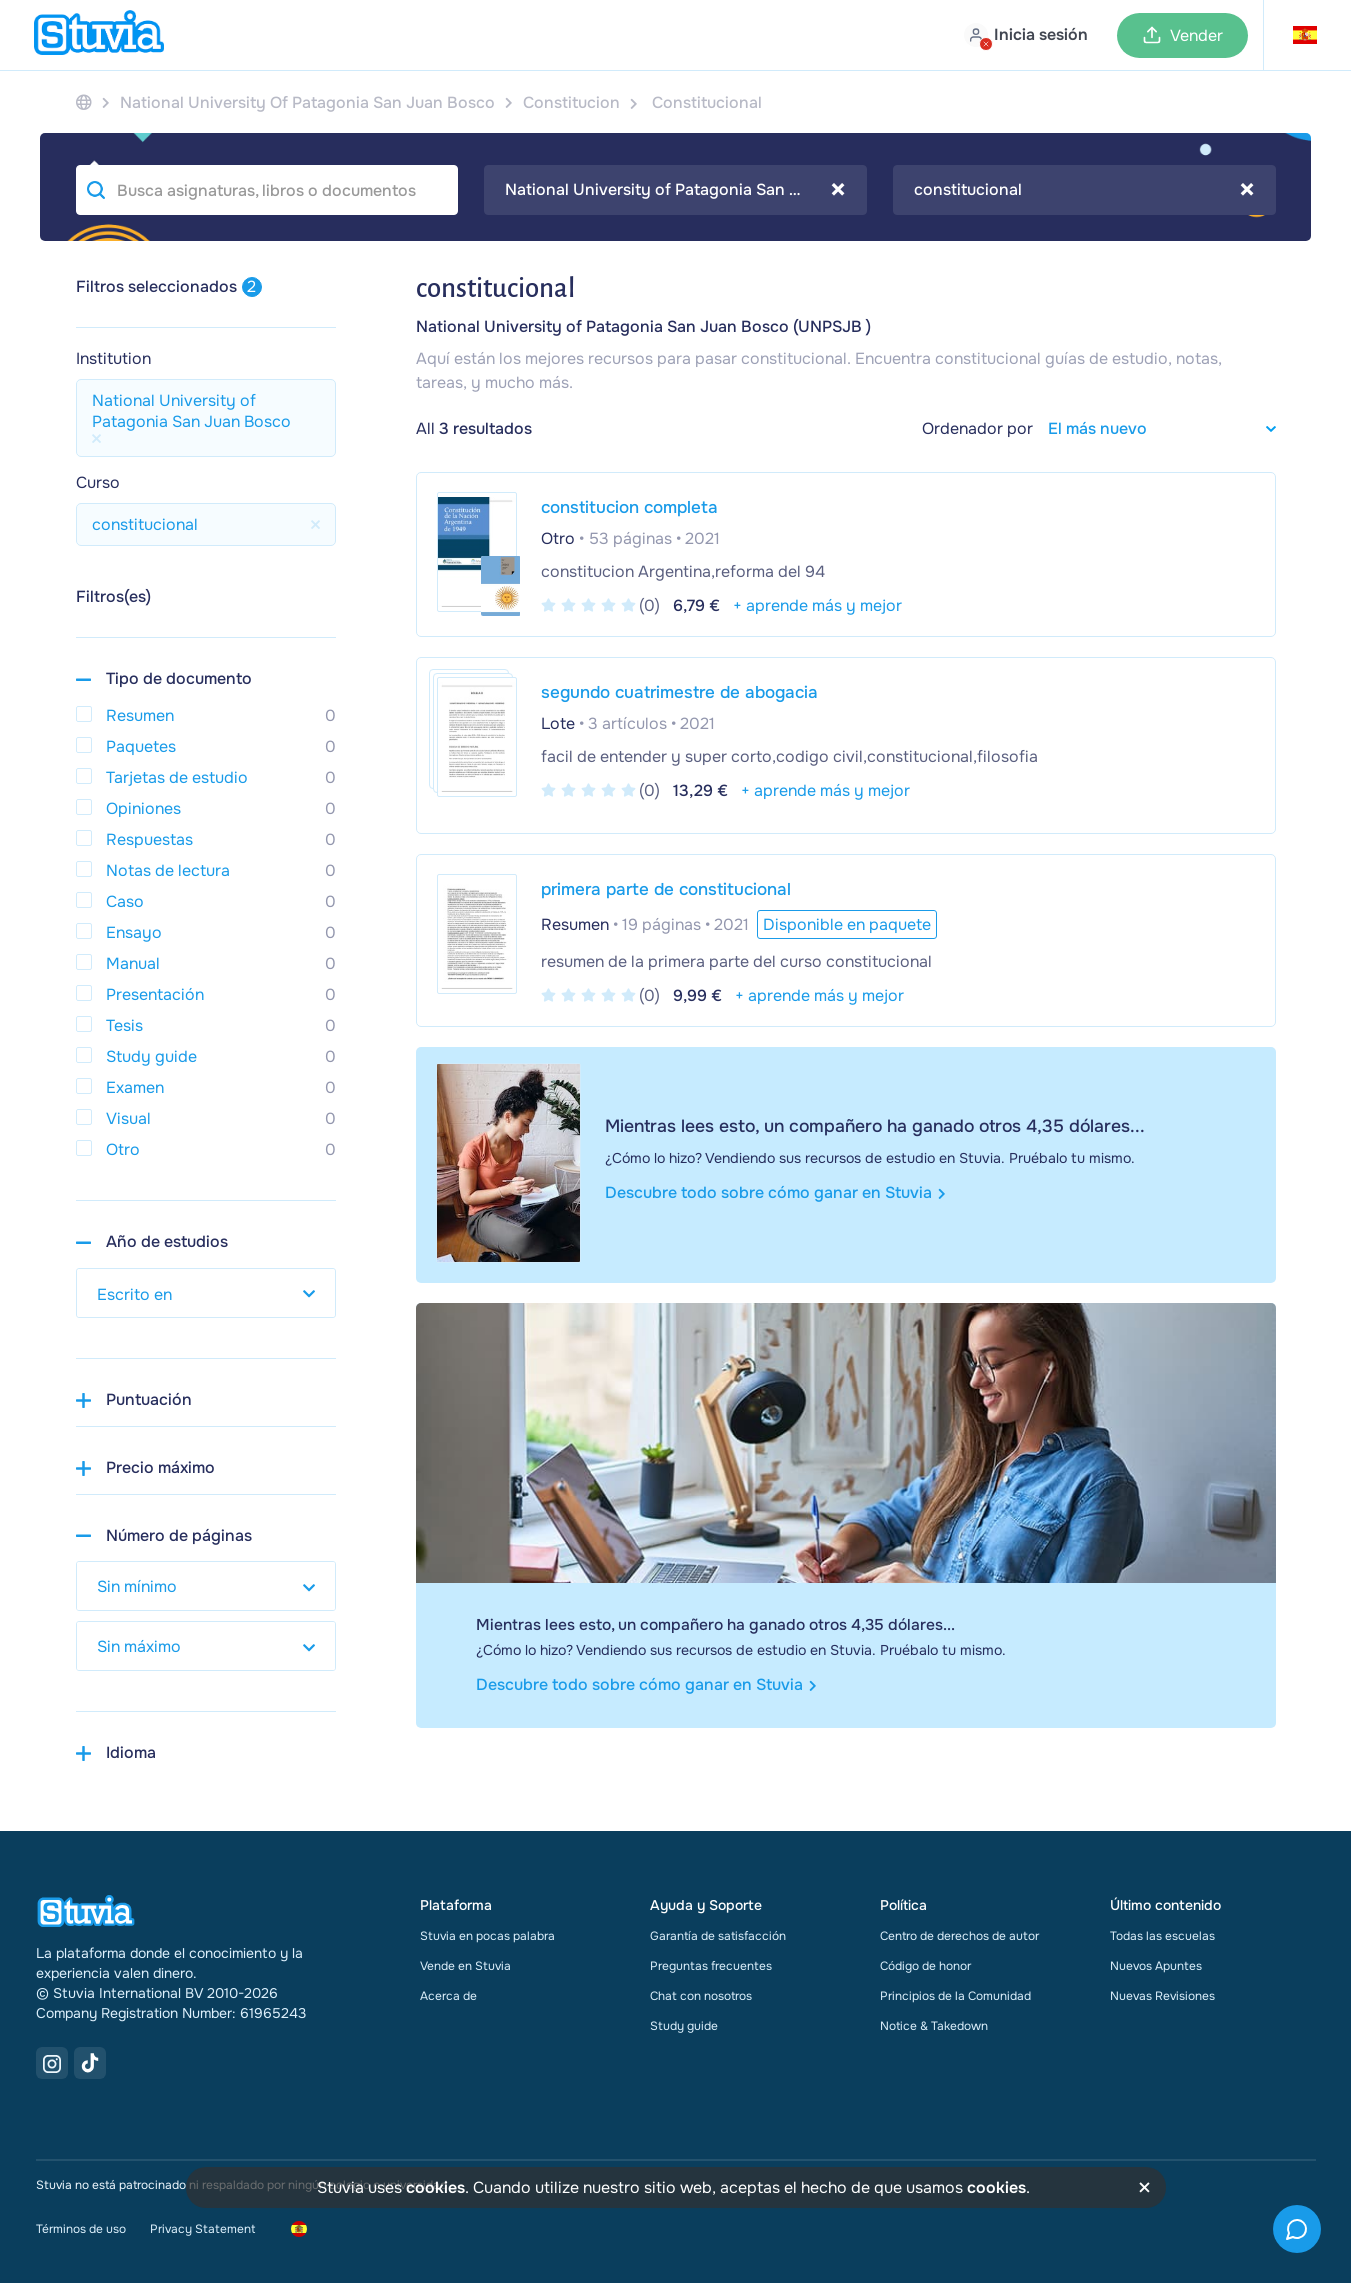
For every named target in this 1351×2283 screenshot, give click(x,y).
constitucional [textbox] (1084, 190)
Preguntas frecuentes (711, 1966)
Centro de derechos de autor (959, 1936)
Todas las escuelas (1162, 1936)
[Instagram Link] (52, 2063)
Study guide (684, 2026)
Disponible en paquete (847, 924)
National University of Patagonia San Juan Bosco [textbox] (675, 190)
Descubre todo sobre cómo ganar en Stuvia (775, 1192)
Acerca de (448, 1996)
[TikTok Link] (90, 2063)
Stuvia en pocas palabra (487, 1936)
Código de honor (925, 1966)
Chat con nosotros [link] (701, 1996)
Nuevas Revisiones (1162, 1996)
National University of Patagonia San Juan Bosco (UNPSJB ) (643, 326)
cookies (435, 2187)
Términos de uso (81, 2229)
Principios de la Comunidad (955, 1996)
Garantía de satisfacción (718, 1936)
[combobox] (675, 190)
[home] (99, 35)
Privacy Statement (202, 2229)
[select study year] (206, 1293)
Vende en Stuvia (465, 1966)
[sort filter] (1154, 428)
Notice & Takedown (934, 2026)
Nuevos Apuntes (1156, 1966)
